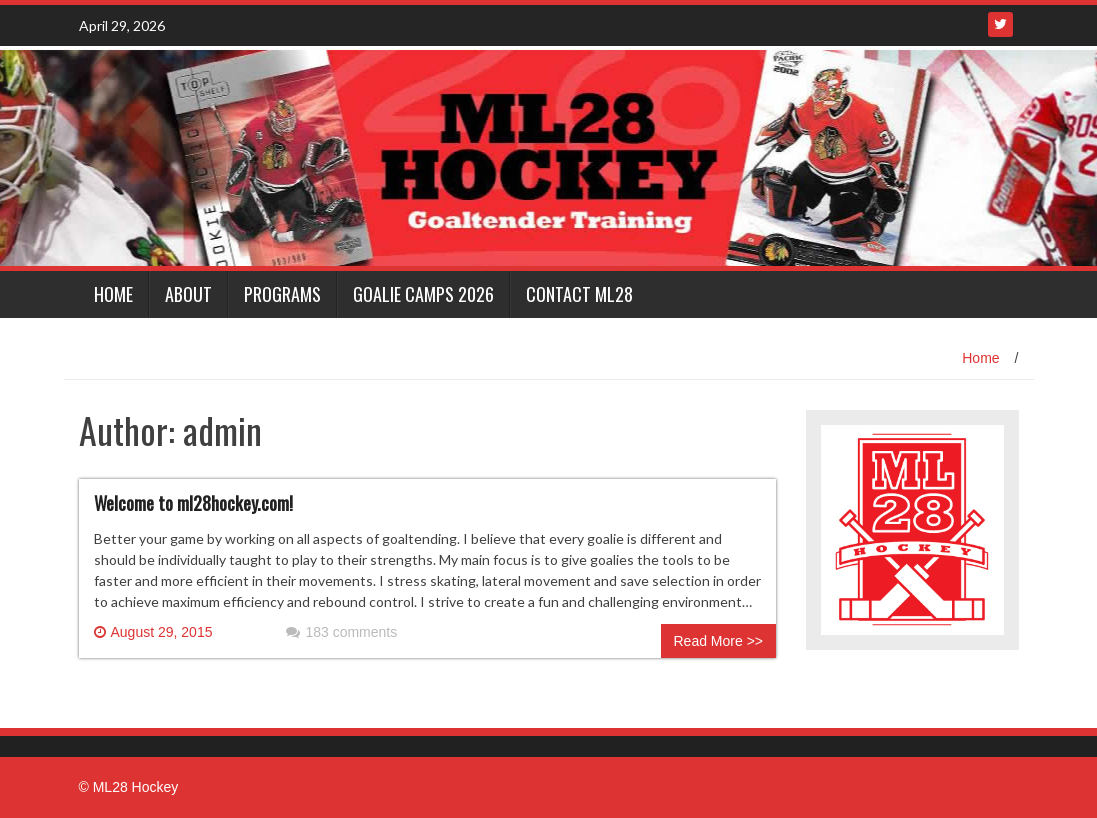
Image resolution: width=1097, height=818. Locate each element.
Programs (282, 294)
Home (113, 294)
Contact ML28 (579, 294)
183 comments (341, 632)
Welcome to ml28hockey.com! (193, 503)
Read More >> (719, 641)
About (188, 294)
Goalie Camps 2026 (423, 294)
